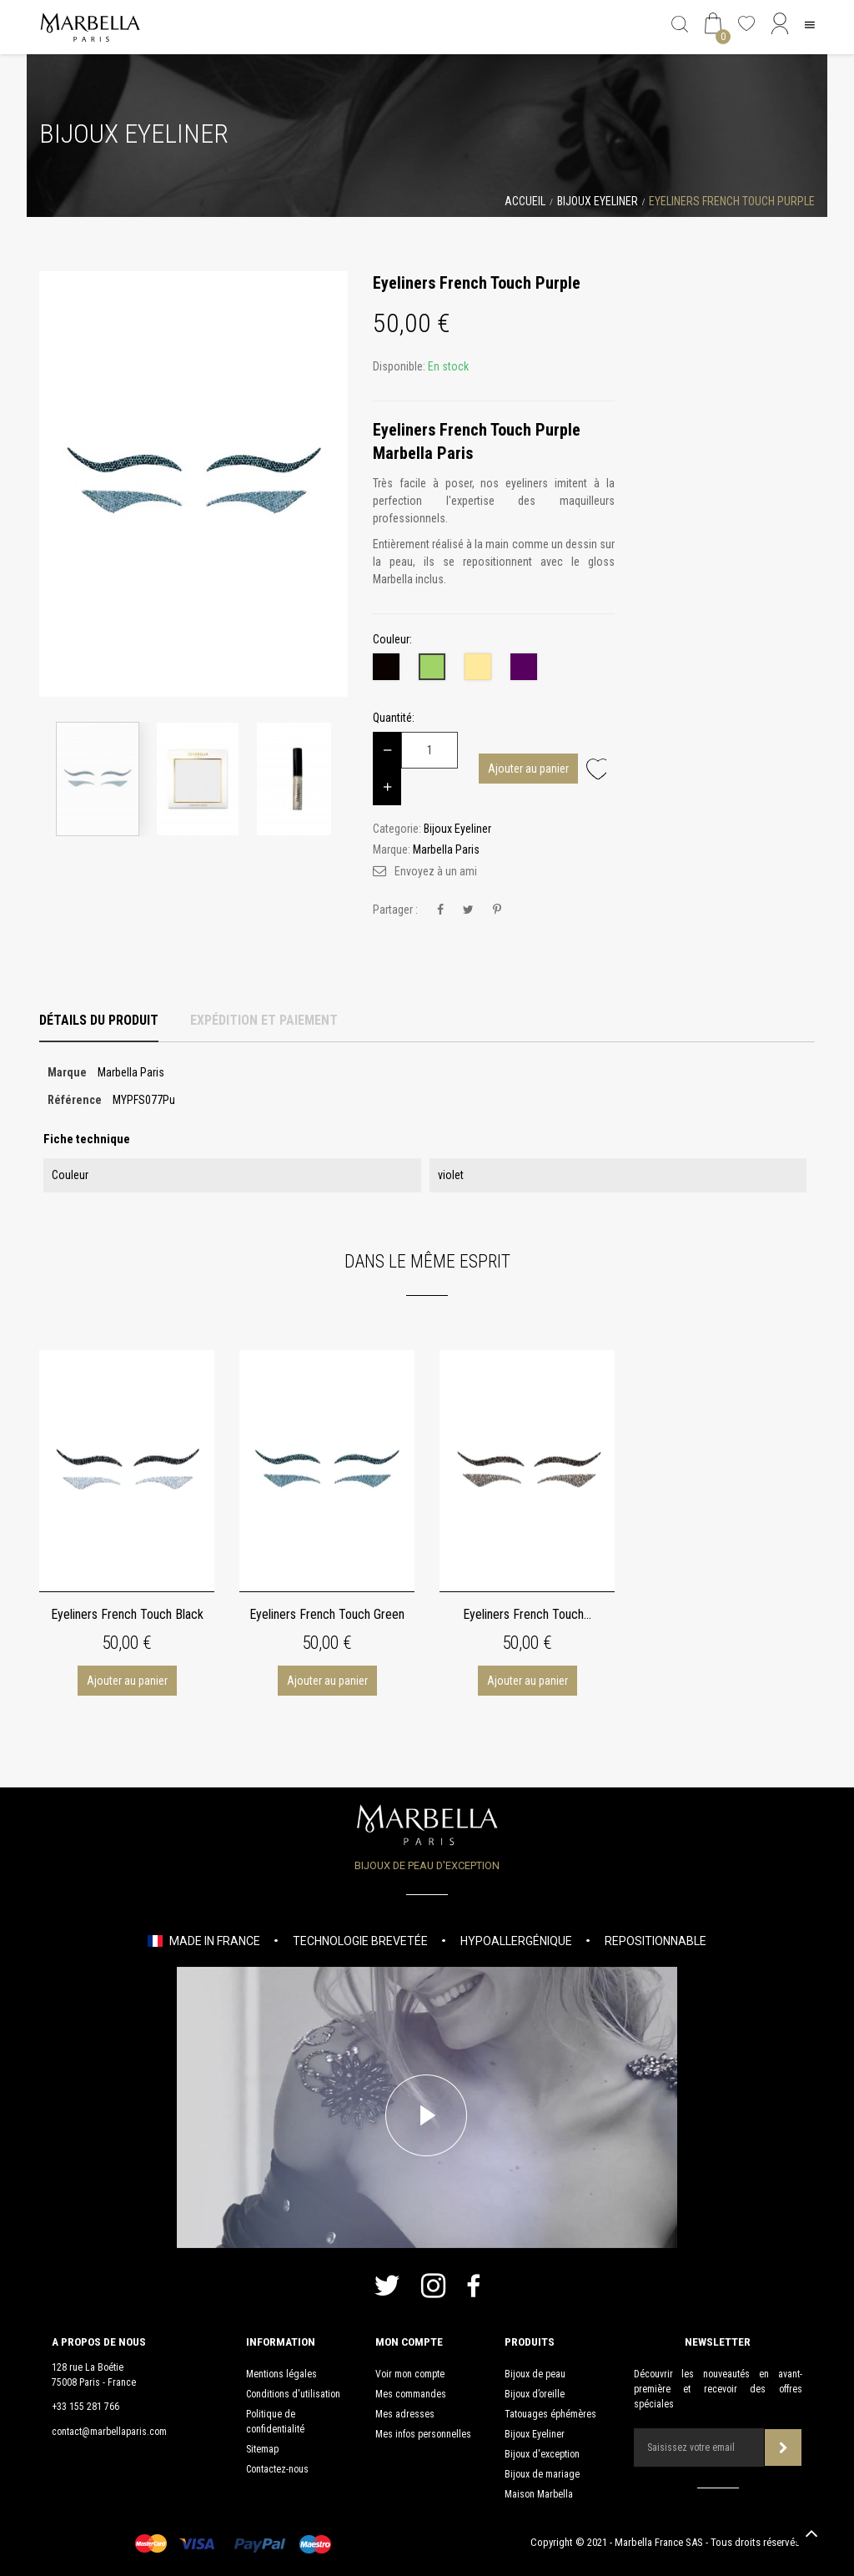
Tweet (468, 910)
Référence (75, 1100)
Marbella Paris (446, 849)
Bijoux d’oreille (535, 2394)
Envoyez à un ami (435, 871)
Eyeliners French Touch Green (326, 1614)
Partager (440, 910)
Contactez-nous (277, 2469)
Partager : (395, 909)
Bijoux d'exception (542, 2454)
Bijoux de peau (535, 2374)
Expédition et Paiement (264, 1020)
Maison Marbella (539, 2494)
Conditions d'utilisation (293, 2394)
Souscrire (783, 2448)
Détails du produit (98, 1020)
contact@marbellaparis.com (109, 2431)
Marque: (391, 849)
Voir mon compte (410, 2374)
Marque (67, 1072)
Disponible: (399, 366)
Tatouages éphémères (550, 2414)
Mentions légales (281, 2374)
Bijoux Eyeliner (535, 2434)
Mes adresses (405, 2414)
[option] (193, 484)
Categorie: (397, 828)
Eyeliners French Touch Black (127, 1614)
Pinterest (497, 910)
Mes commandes (410, 2394)
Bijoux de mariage (542, 2474)
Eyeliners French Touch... (527, 1614)
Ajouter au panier (528, 768)
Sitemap (262, 2449)
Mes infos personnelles (423, 2434)
